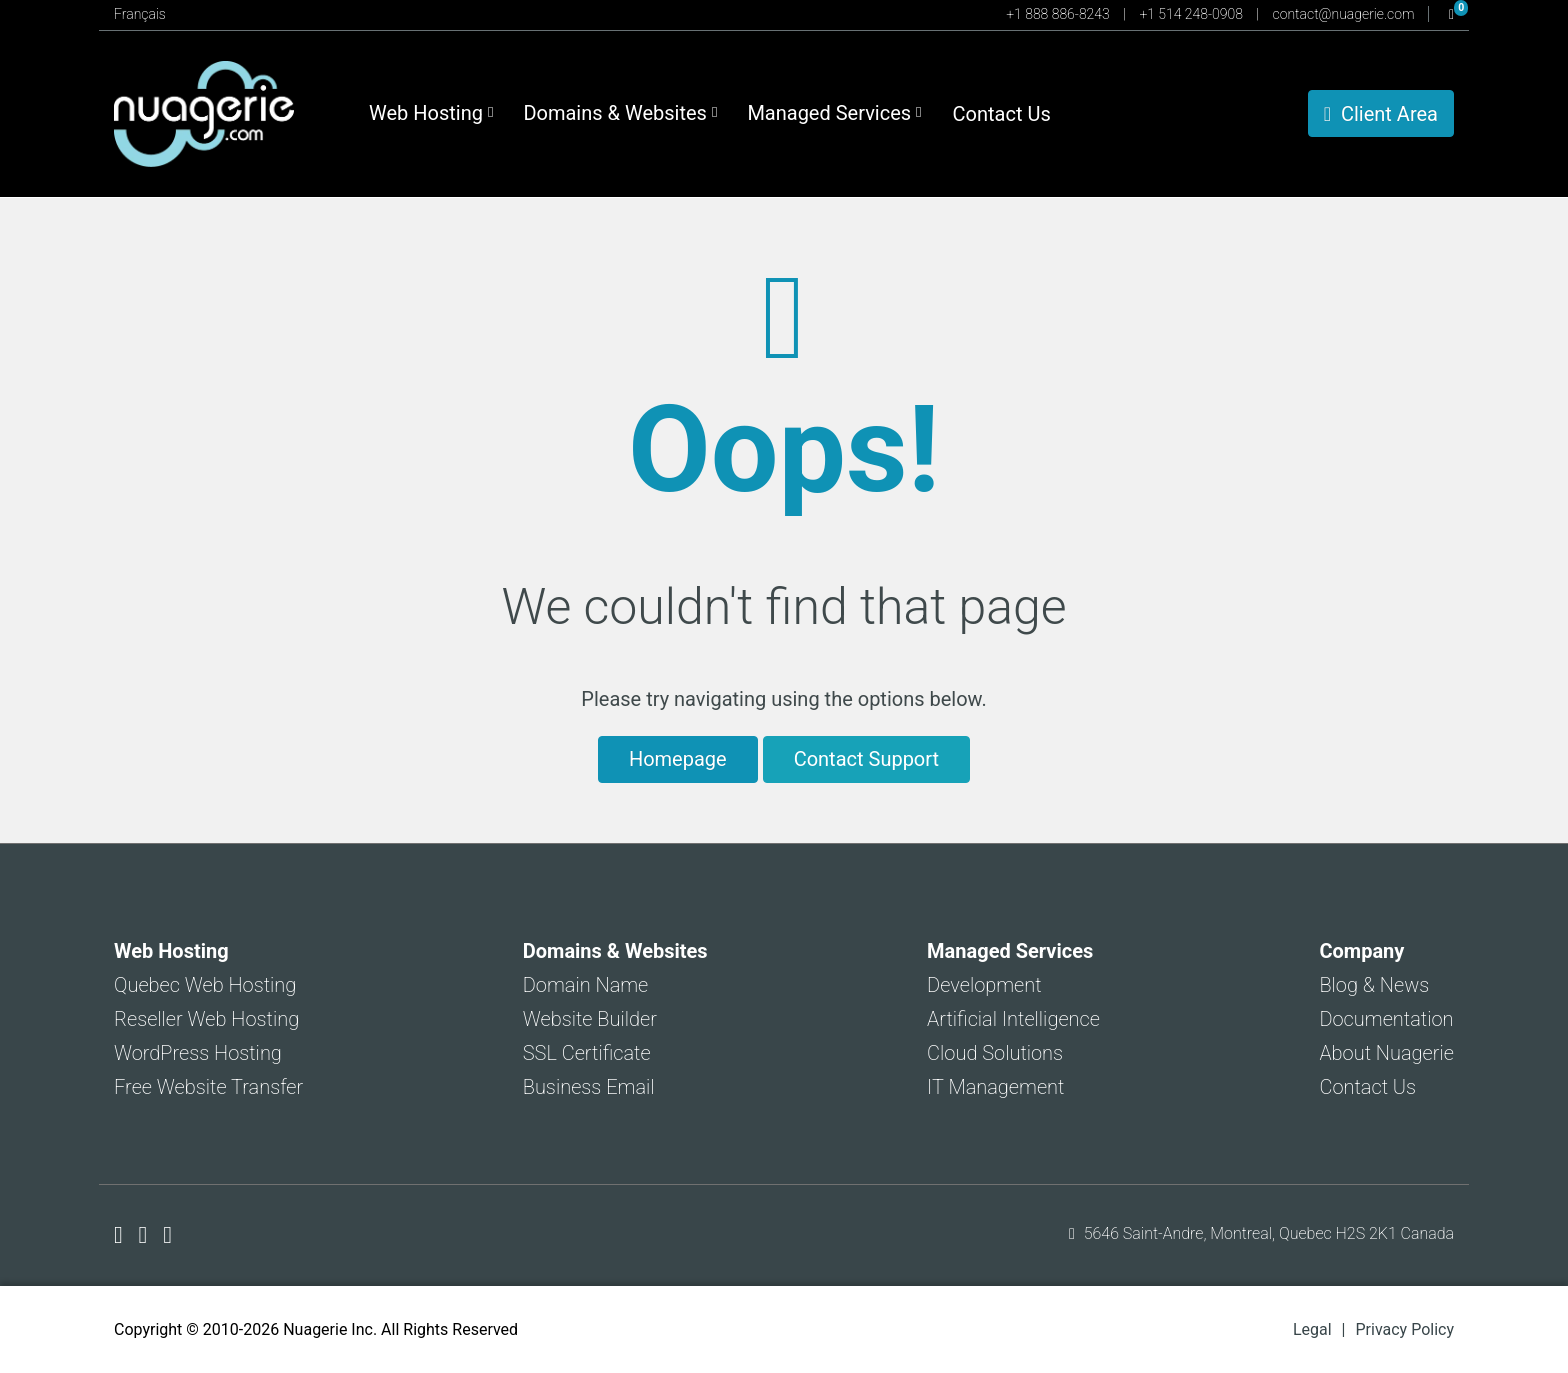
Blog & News (1374, 985)
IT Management (995, 1087)
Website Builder (590, 1019)
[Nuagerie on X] (146, 1235)
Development (984, 985)
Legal (1312, 1329)
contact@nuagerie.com (1345, 14)
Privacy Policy (1405, 1329)
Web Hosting (431, 113)
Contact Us (1002, 114)
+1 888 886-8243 (1059, 14)
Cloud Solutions (995, 1053)
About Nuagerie (1386, 1053)
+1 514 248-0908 (1192, 14)
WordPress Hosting (198, 1053)
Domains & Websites (620, 113)
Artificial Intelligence (1013, 1019)
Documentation (1386, 1019)
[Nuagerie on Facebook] (121, 1235)
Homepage (678, 759)
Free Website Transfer (208, 1087)
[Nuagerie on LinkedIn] (167, 1235)
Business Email (589, 1087)
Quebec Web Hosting (205, 985)
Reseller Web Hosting (206, 1019)
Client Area (1381, 114)
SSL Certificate (587, 1053)
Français (140, 14)
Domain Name (586, 985)
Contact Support (866, 759)
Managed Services (834, 113)
